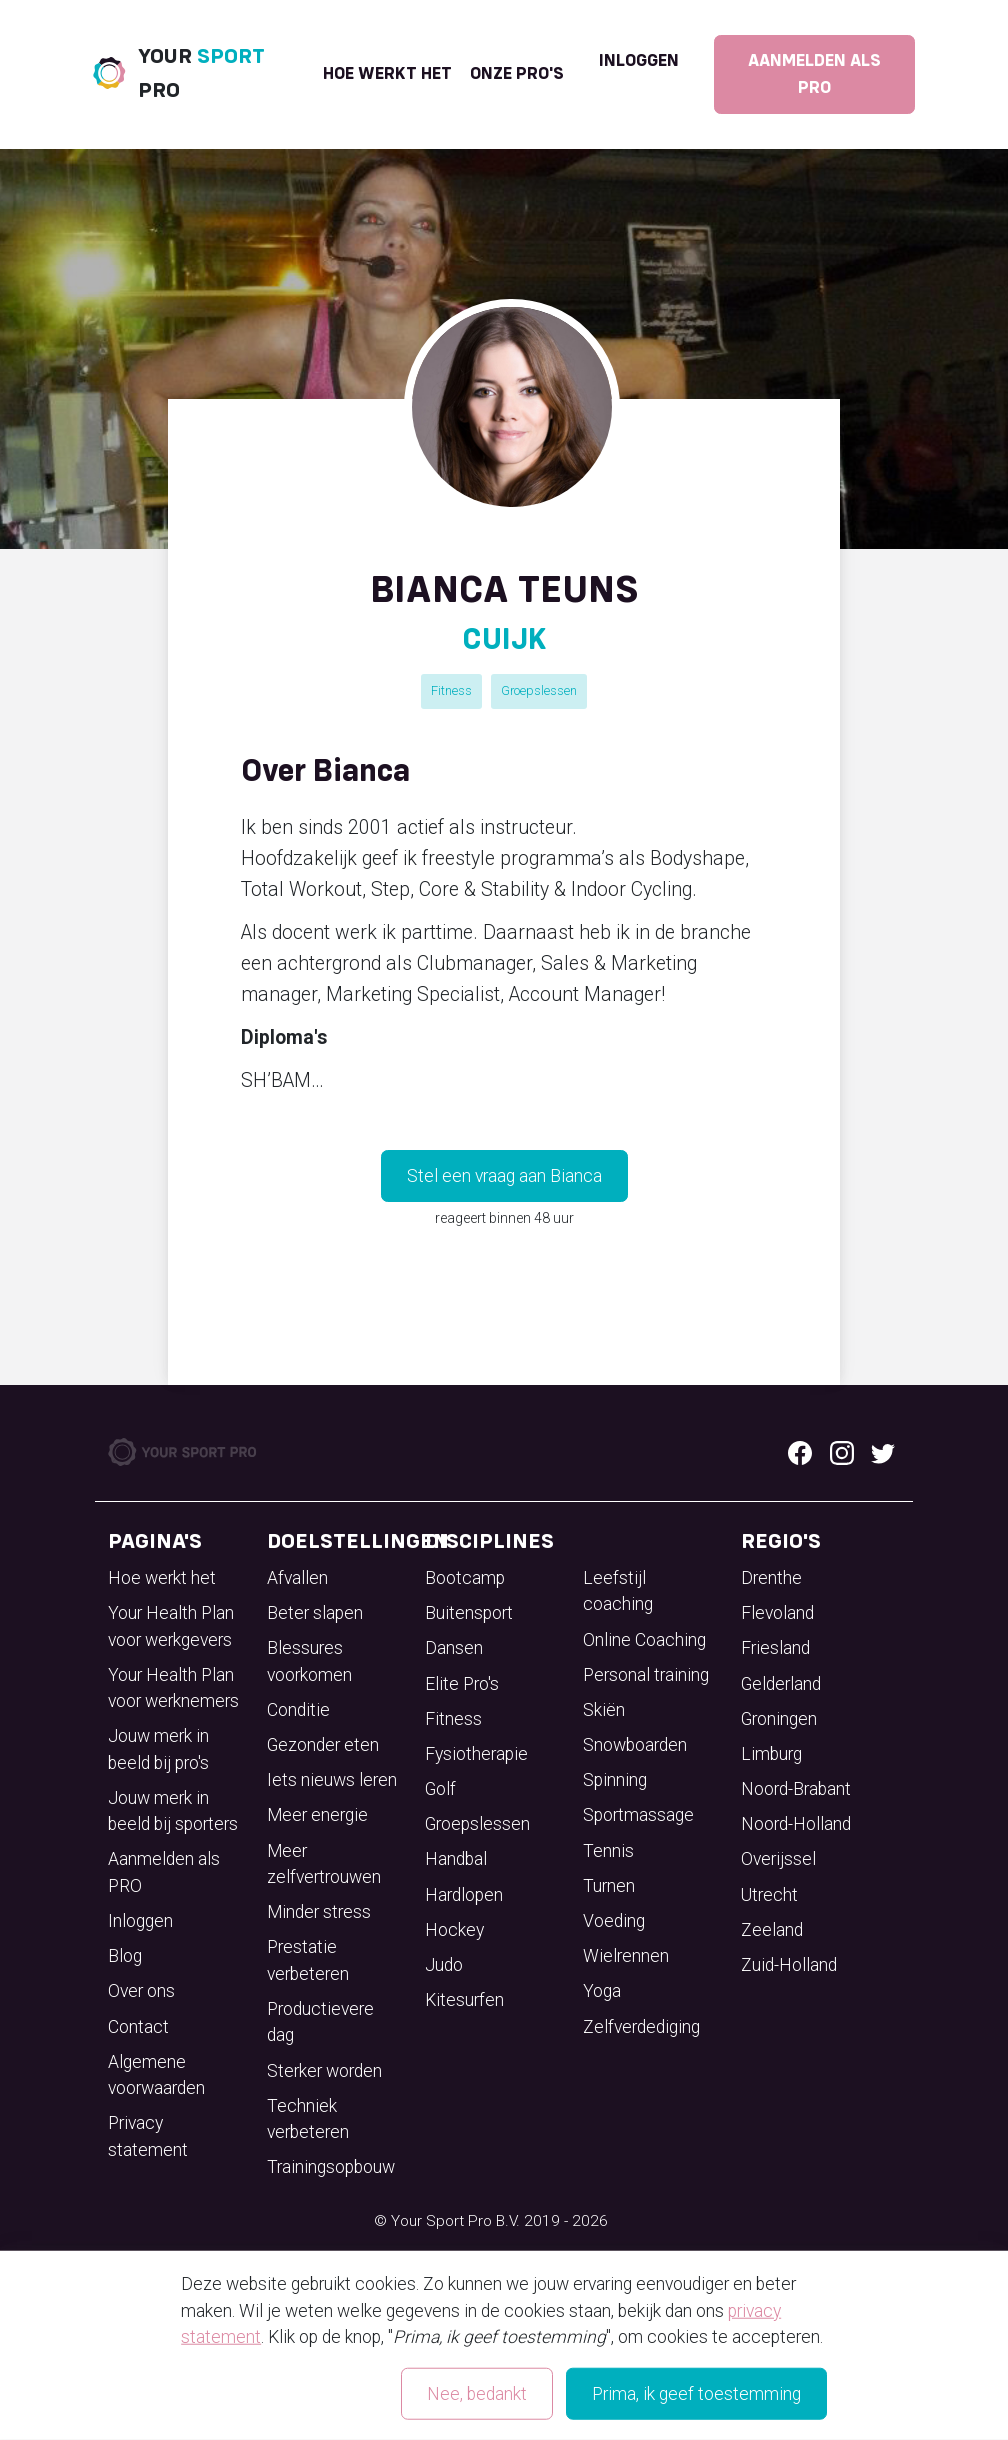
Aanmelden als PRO (814, 74)
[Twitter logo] (883, 1452)
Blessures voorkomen (309, 1661)
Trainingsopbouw (331, 2167)
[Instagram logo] (842, 1452)
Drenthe (771, 1578)
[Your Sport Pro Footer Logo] (183, 1451)
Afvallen (297, 1578)
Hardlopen (464, 1895)
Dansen (454, 1648)
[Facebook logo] (800, 1452)
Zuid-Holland (789, 1965)
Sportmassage (638, 1815)
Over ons (141, 1991)
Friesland (775, 1648)
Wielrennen (626, 1956)
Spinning (615, 1780)
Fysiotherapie (476, 1754)
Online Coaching (644, 1640)
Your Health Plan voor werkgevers (171, 1626)
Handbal (456, 1859)
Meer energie (317, 1815)
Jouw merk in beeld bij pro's (158, 1749)
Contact (138, 2027)
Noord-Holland (796, 1824)
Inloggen (639, 61)
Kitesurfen (464, 2000)
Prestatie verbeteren (308, 1960)
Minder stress (319, 1912)
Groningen (779, 1719)
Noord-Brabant (796, 1789)
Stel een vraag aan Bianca (504, 1176)
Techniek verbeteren (308, 2119)
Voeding (614, 1921)
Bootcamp (465, 1578)
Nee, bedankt (477, 2394)
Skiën (604, 1710)
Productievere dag (320, 2022)
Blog (125, 1956)
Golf (440, 1789)
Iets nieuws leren (332, 1780)
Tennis (608, 1851)
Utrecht (769, 1895)
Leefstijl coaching (618, 1591)
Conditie (298, 1710)
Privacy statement (148, 2136)
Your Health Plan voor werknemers (173, 1688)
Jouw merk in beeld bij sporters (173, 1811)
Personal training (646, 1675)
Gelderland (781, 1684)
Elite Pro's (462, 1684)
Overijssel (778, 1859)
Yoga (602, 1991)
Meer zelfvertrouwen (324, 1864)
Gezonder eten (323, 1745)
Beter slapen (315, 1613)
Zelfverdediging (641, 2027)
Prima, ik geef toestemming (696, 2394)
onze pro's (517, 74)
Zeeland (772, 1930)
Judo (444, 1965)
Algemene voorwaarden (156, 2075)
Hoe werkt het (387, 74)
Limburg (771, 1754)
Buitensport (469, 1613)
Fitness (451, 690)
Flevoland (777, 1613)
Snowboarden (635, 1745)
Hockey (454, 1930)
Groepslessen (539, 690)
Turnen (609, 1886)
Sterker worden (324, 2071)
